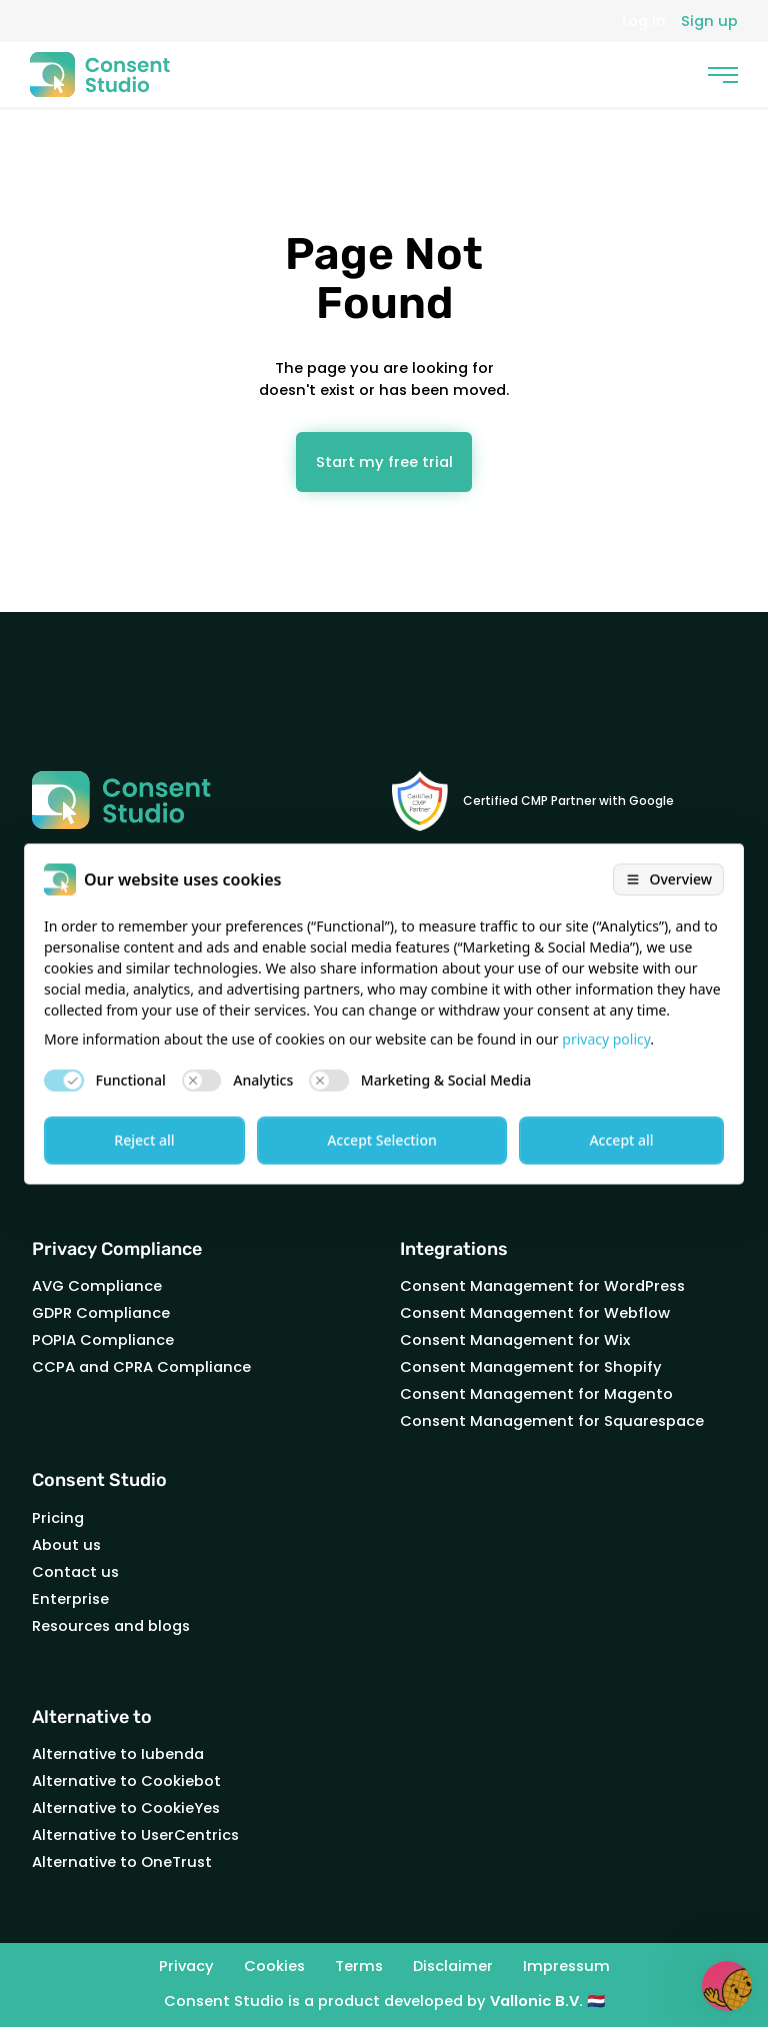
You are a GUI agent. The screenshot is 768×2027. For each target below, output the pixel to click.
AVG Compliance (97, 1286)
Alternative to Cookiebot (126, 1781)
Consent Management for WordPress (542, 1286)
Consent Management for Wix (515, 1340)
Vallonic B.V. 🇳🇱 (547, 2001)
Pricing (58, 1518)
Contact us (75, 1572)
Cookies (274, 1967)
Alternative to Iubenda (118, 1754)
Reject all (144, 1139)
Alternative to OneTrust (122, 1862)
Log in (644, 21)
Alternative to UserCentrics (135, 1835)
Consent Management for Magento (536, 1394)
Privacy (186, 1967)
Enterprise (70, 1599)
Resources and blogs (111, 1626)
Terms (359, 1967)
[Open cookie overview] (668, 879)
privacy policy (606, 1038)
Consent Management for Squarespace (552, 1421)
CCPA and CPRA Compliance (141, 1367)
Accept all (621, 1139)
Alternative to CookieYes (126, 1808)
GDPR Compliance (101, 1313)
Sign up (709, 21)
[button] (727, 1986)
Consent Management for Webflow (535, 1313)
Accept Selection (382, 1139)
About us (66, 1545)
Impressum (566, 1967)
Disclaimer (453, 1967)
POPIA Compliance (103, 1340)
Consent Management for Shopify (531, 1367)
